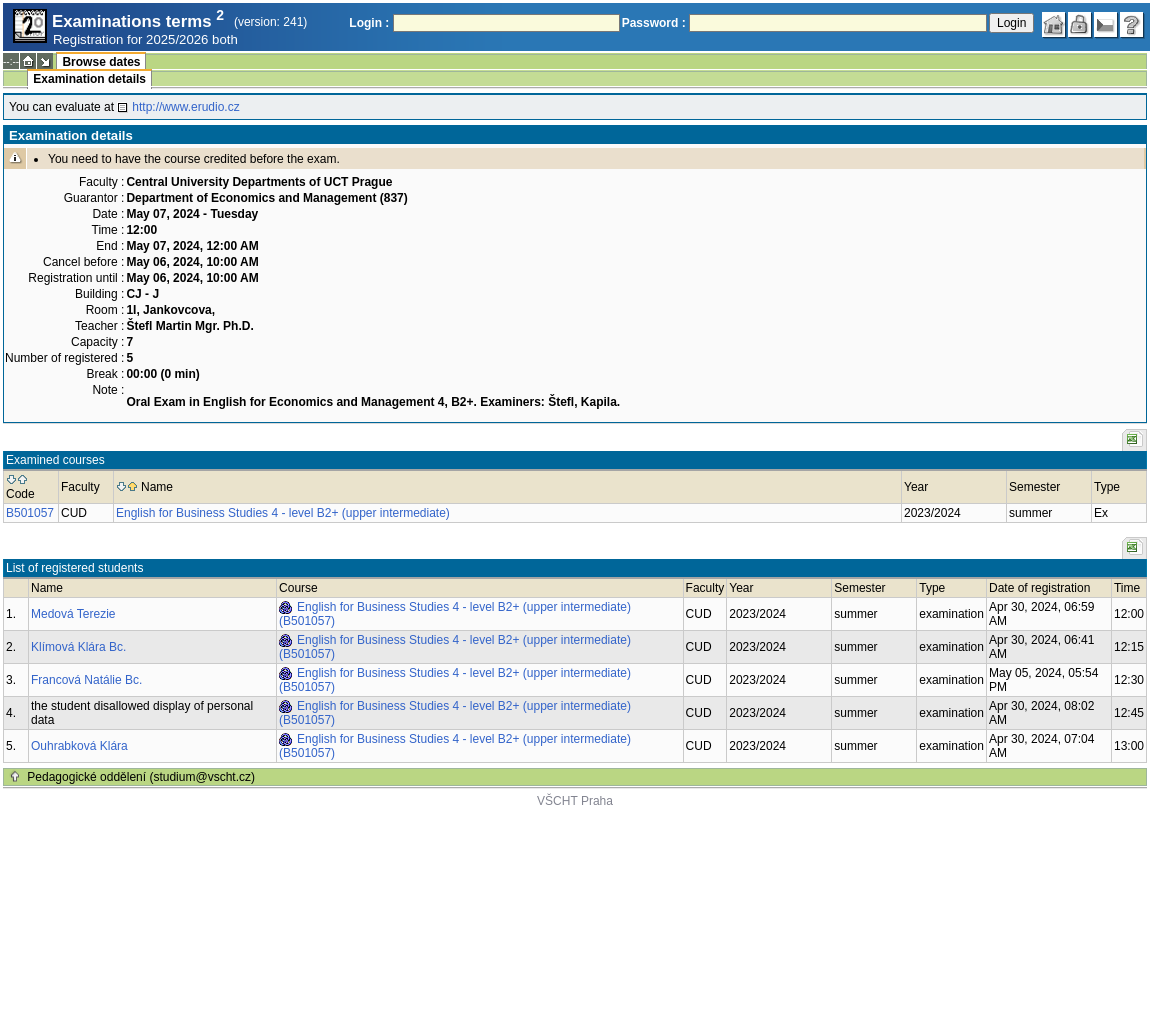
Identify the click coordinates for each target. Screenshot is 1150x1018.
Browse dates (101, 62)
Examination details (89, 79)
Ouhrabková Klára (79, 746)
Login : (369, 23)
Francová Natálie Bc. (86, 680)
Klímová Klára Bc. (78, 647)
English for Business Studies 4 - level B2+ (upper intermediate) (283, 513)
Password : (654, 23)
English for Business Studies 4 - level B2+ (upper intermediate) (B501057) (455, 614)
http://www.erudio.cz (185, 107)
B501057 (30, 513)
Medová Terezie (73, 614)
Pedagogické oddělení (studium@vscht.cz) (141, 777)
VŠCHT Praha (575, 801)
